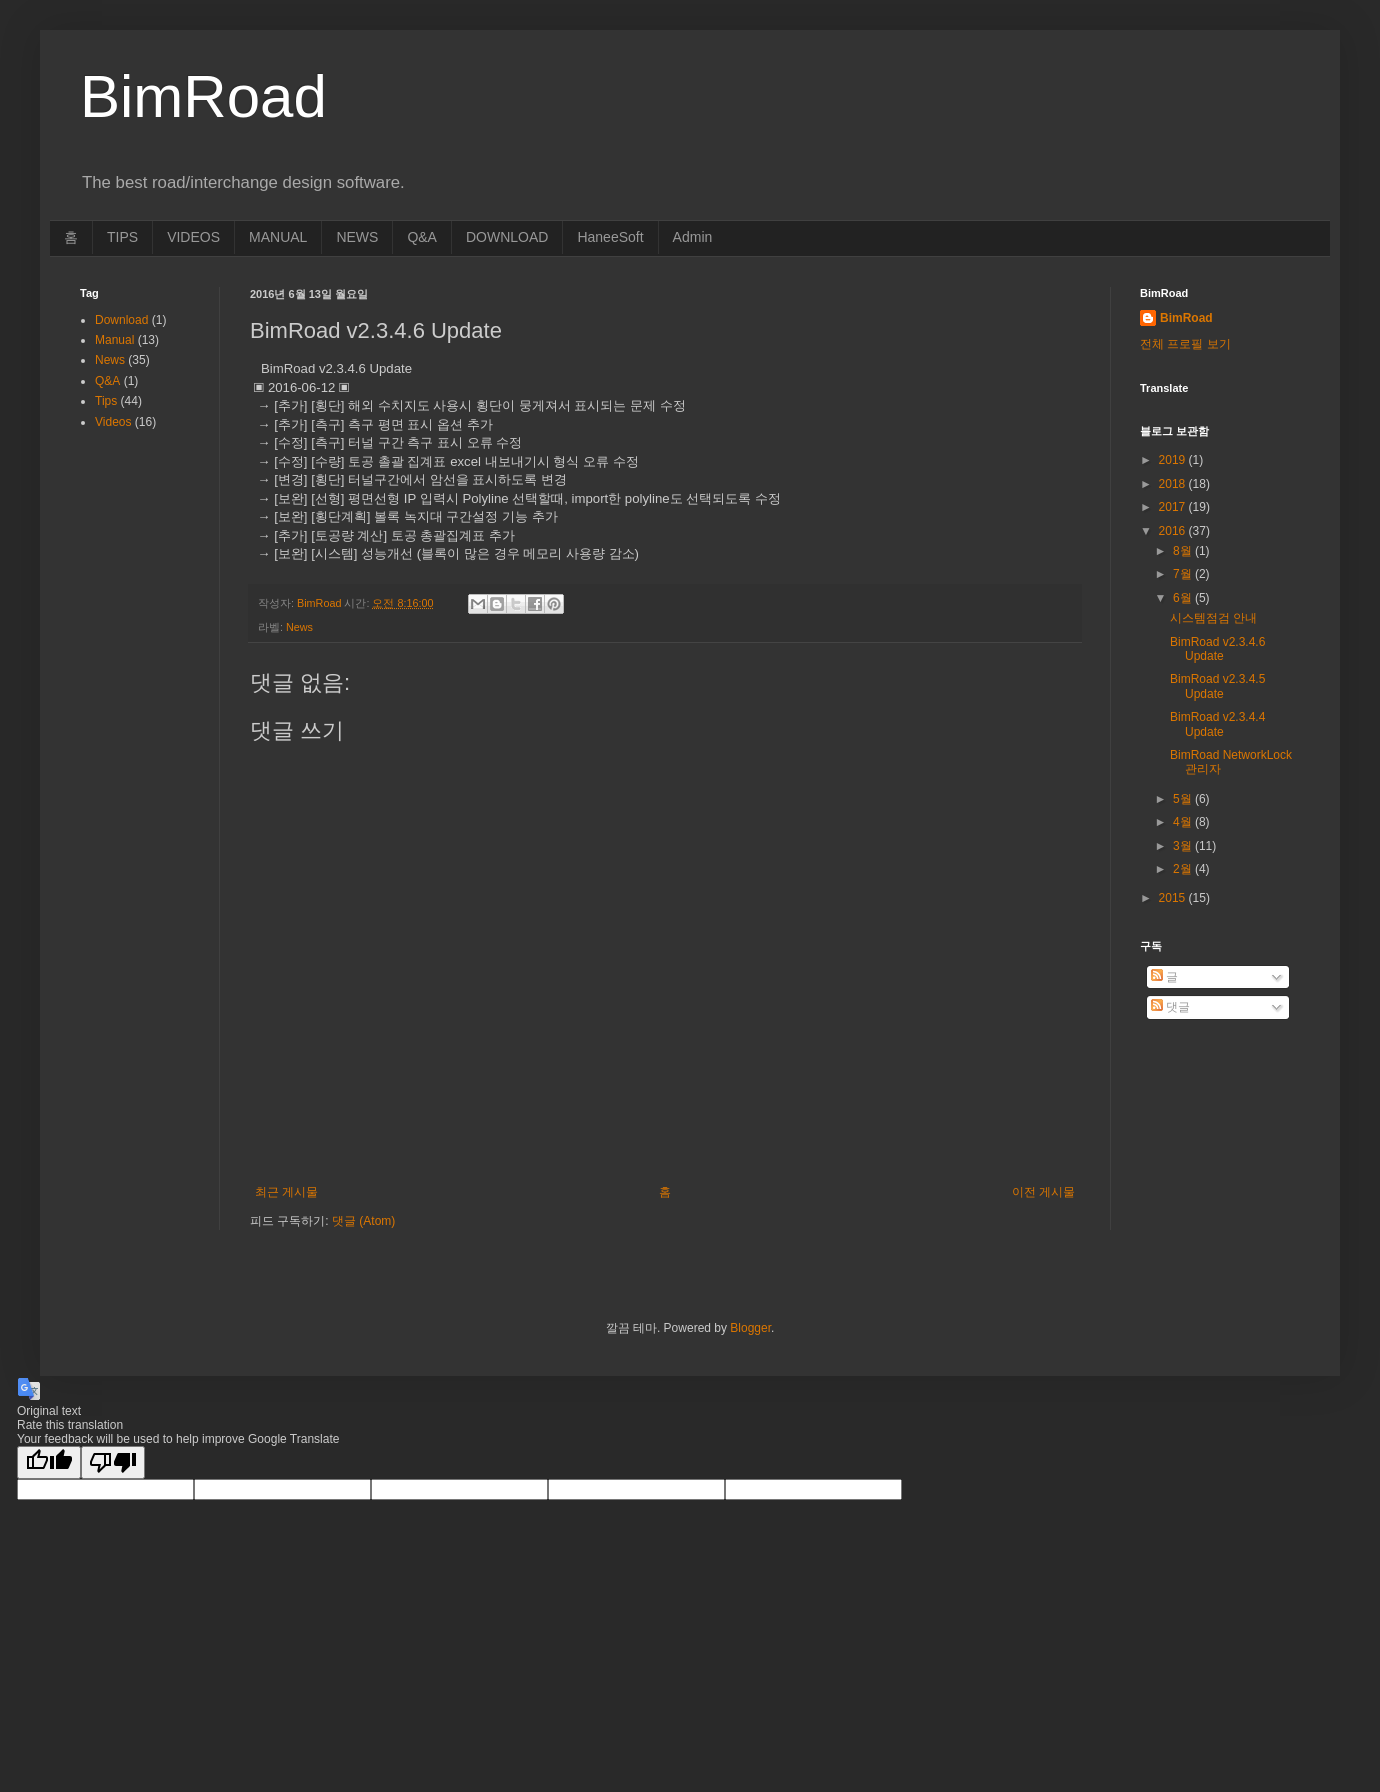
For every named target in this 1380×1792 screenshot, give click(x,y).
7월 (1184, 574)
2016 (1174, 531)
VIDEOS (193, 237)
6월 (1184, 598)
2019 (1174, 460)
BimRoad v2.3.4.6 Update (1217, 649)
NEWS (357, 237)
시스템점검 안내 (1213, 618)
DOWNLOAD (507, 237)
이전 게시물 (1043, 1192)
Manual (114, 340)
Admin (693, 237)
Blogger (750, 1328)
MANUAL (278, 237)
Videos (113, 422)
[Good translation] (49, 1462)
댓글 (1170, 1007)
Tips (106, 401)
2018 (1174, 484)
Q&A (422, 237)
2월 (1184, 869)
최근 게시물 (286, 1192)
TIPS (122, 237)
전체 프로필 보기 (1185, 344)
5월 (1184, 799)
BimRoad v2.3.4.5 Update (1217, 686)
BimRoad (1186, 318)
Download (121, 320)
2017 (1174, 507)
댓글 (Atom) (363, 1221)
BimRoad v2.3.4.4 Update (1217, 724)
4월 (1184, 822)
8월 (1184, 551)
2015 (1174, 898)
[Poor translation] (113, 1462)
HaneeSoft (610, 237)
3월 (1184, 846)
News (299, 627)
